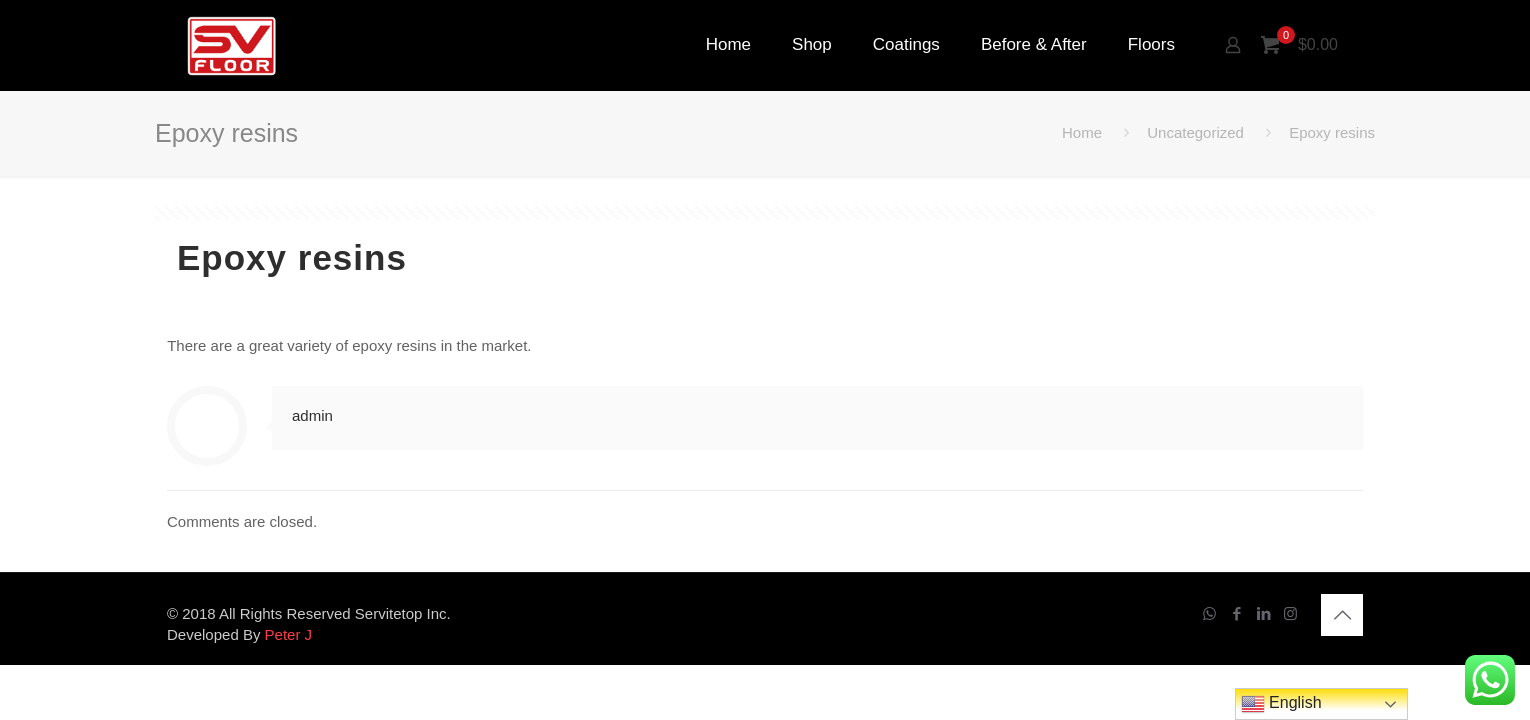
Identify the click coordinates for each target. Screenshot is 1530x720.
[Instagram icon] (1290, 613)
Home (1082, 132)
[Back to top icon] (1342, 615)
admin (312, 415)
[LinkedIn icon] (1263, 613)
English (1281, 704)
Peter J (289, 634)
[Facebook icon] (1236, 613)
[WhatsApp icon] (1209, 613)
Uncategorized (1195, 132)
